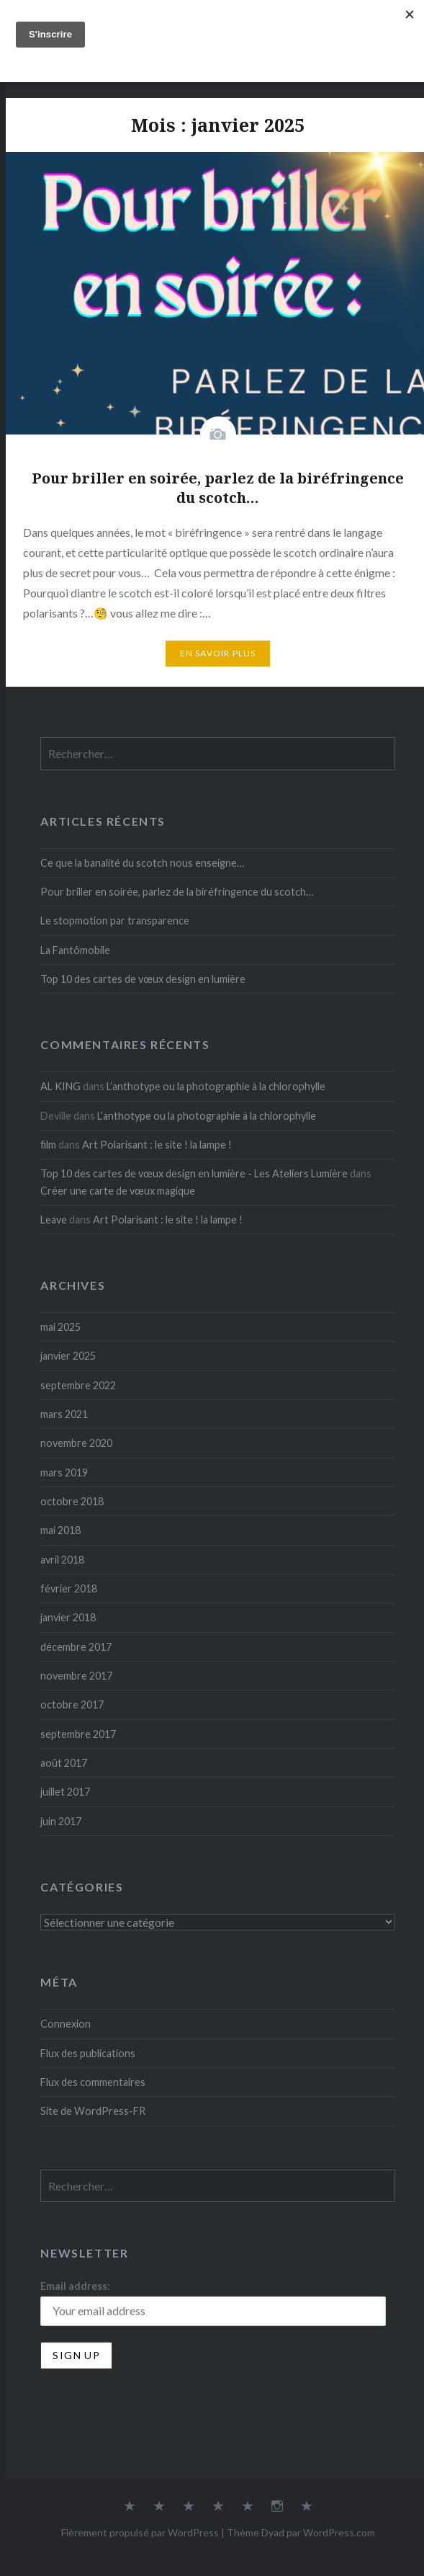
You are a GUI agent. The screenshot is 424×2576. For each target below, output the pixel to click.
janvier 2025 (68, 1356)
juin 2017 (60, 1821)
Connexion (65, 2024)
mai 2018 (60, 1530)
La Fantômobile (75, 950)
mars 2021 (64, 1414)
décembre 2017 (76, 1647)
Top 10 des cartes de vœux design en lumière (142, 979)
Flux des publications (87, 2053)
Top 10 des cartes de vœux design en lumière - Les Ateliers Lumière (194, 1173)
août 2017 (63, 1763)
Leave (53, 1219)
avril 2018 (62, 1560)
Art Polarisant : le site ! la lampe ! (157, 1144)
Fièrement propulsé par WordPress (140, 2532)
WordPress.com (339, 2532)
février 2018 (68, 1588)
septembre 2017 (78, 1734)
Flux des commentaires (92, 2082)
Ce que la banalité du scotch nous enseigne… (142, 863)
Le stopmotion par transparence (114, 920)
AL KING (60, 1086)
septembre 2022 (78, 1385)
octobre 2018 (72, 1501)
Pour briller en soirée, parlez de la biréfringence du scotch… (176, 892)
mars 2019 (64, 1472)
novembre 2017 (76, 1676)
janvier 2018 (68, 1617)
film (48, 1144)
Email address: (75, 2286)
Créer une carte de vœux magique (117, 1191)
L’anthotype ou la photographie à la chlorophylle (216, 1086)
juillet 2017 (65, 1792)
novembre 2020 (76, 1443)
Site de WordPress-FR (92, 2111)
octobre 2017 (72, 1704)
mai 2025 (60, 1327)
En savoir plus (218, 653)
